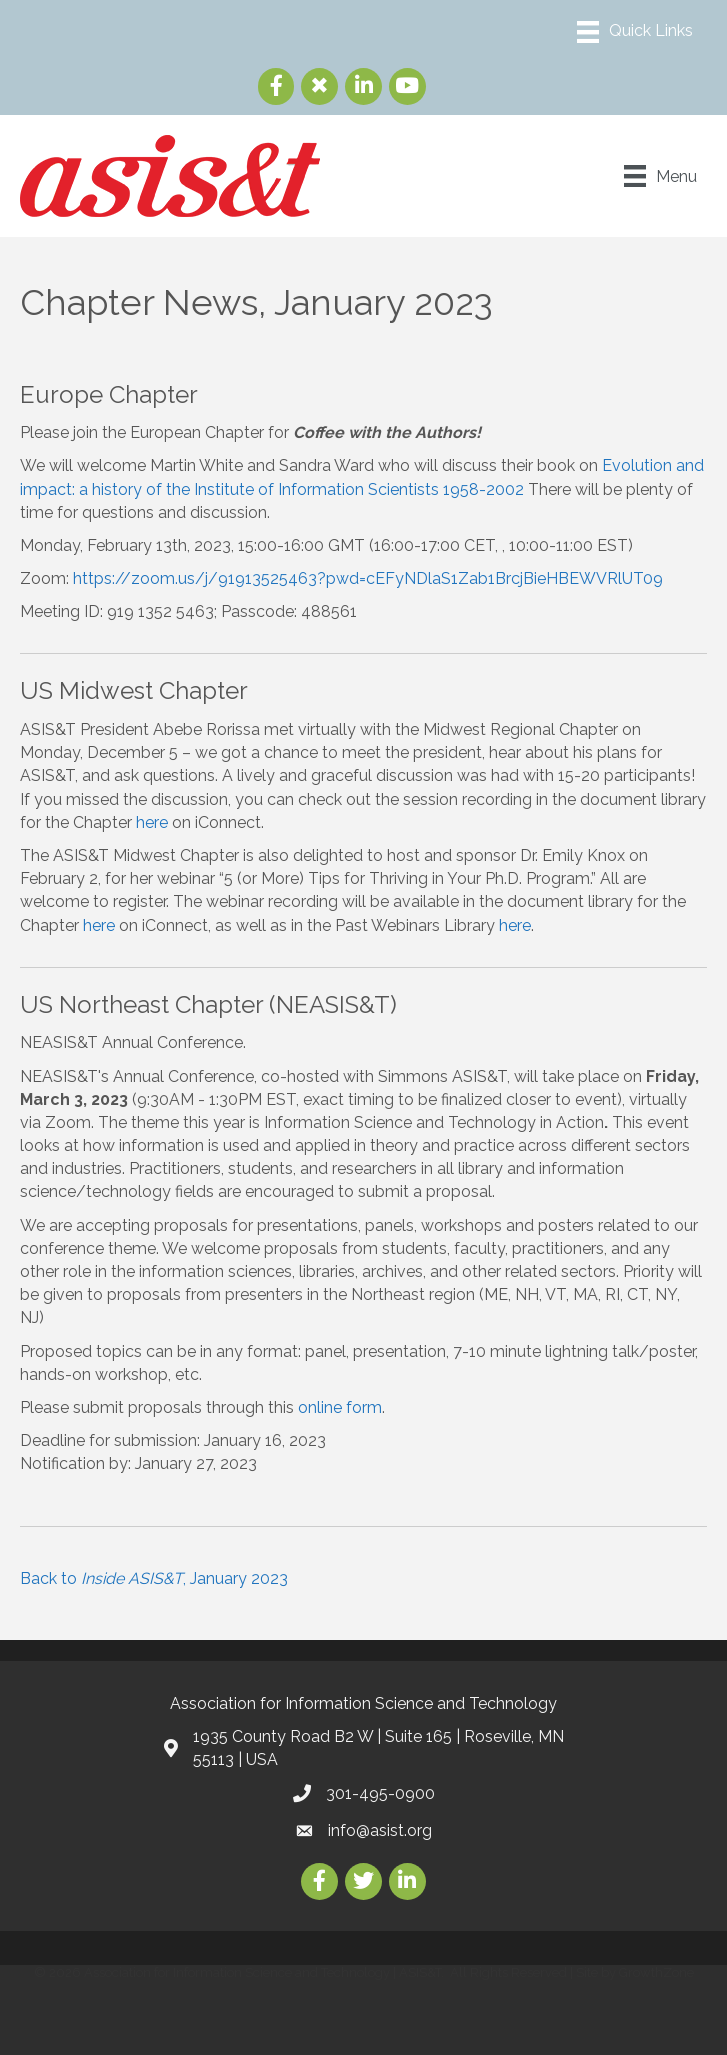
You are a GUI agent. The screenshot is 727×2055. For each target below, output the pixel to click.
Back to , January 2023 (154, 1578)
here (152, 822)
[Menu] (635, 32)
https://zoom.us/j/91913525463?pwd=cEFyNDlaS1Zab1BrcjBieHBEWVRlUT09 (368, 578)
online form (340, 1407)
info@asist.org (380, 1830)
